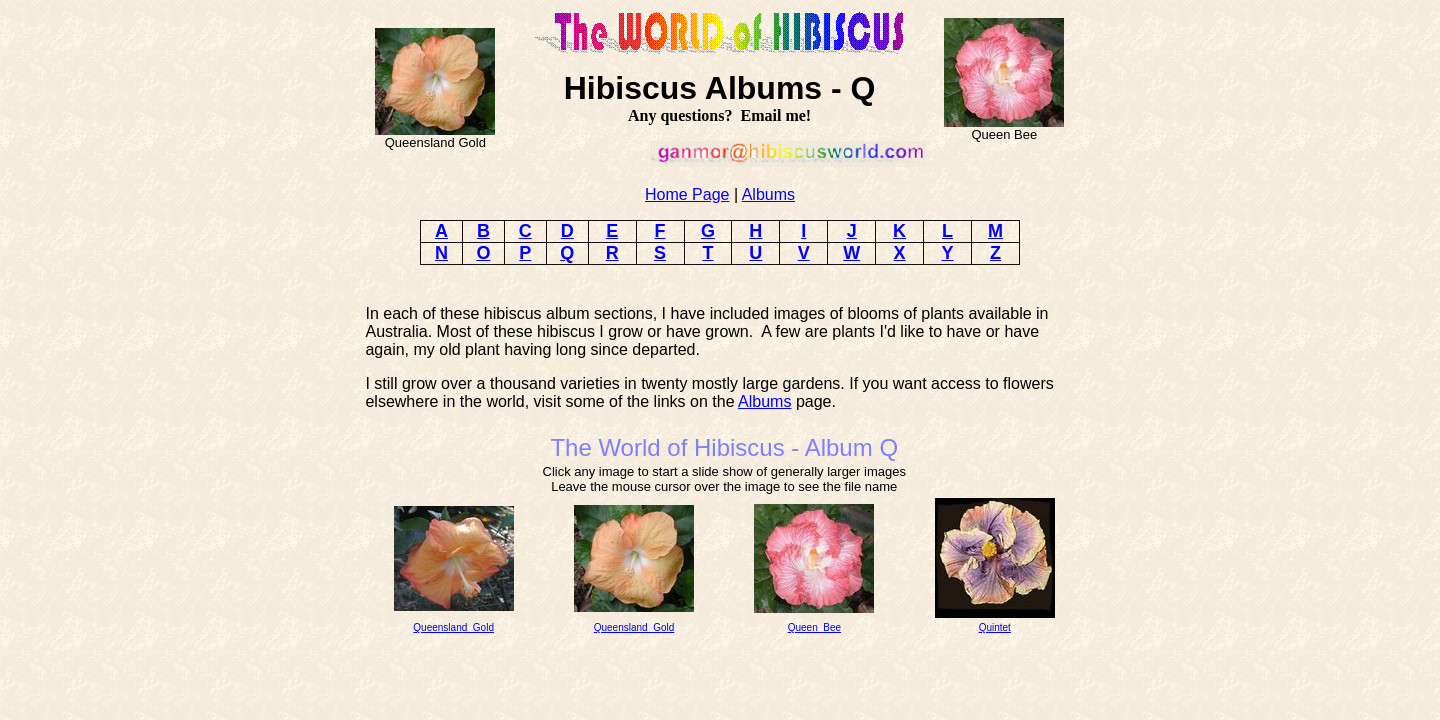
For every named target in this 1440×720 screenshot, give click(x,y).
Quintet (995, 627)
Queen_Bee (814, 627)
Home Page (687, 194)
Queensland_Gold (453, 627)
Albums (768, 194)
